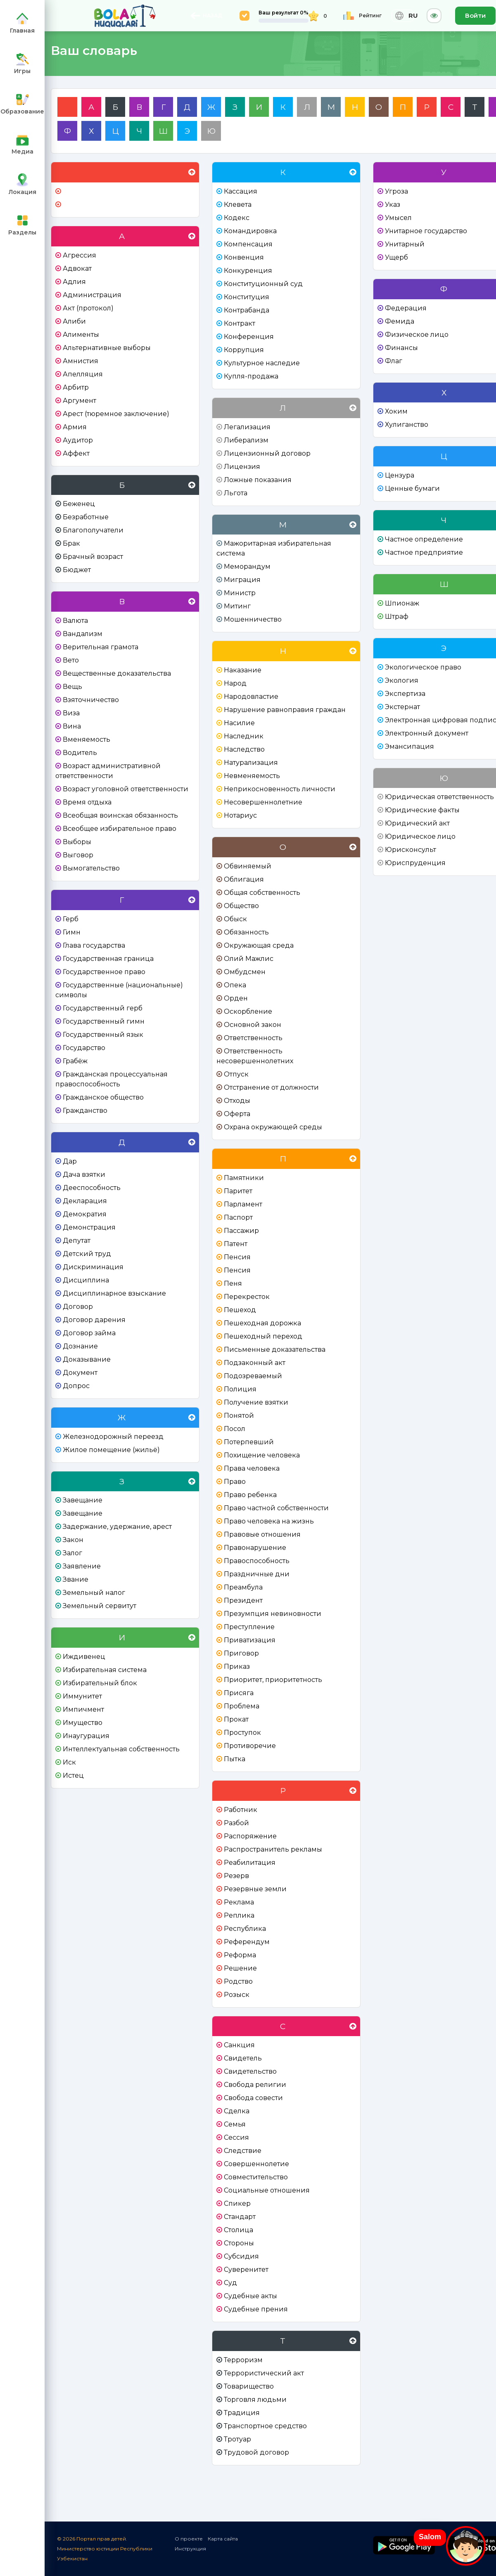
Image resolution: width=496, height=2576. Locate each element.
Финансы (401, 348)
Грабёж (75, 1061)
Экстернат (402, 707)
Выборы (77, 842)
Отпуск (236, 1074)
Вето (71, 660)
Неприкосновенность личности (279, 789)
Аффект (76, 453)
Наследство (244, 749)
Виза (71, 713)
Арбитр (76, 387)
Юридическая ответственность (439, 797)
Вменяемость (86, 739)
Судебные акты (250, 2296)
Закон (73, 1540)
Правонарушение (255, 1548)
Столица (238, 2230)
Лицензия (242, 467)
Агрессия (79, 255)
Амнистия (80, 361)
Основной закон (252, 1025)
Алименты (81, 334)
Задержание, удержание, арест (117, 1526)
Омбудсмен (245, 972)
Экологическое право (423, 667)
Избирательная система (105, 1670)
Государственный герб (102, 1008)
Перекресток (247, 1297)
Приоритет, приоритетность (273, 1680)
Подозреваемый (253, 1376)
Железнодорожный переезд (113, 1437)
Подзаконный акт (254, 1363)
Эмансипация (409, 746)
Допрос (76, 1386)
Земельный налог (94, 1593)
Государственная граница (108, 959)
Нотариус (240, 815)
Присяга (239, 1693)
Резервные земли (255, 1889)
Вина (72, 726)
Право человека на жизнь (269, 1521)
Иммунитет (82, 1696)
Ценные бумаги (412, 488)
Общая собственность (262, 893)
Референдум (247, 1942)
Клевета (238, 204)
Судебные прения (256, 2309)
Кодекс (236, 218)
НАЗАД (206, 15)
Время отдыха (87, 802)
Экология (401, 680)
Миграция (242, 580)
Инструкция (190, 2548)
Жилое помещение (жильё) (111, 1450)
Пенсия (237, 1257)
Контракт (239, 323)
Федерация (406, 308)
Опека (235, 985)
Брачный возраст (93, 557)
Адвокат (77, 268)
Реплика (239, 1915)
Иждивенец (84, 1657)
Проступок (242, 1732)
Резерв (236, 1876)
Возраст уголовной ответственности (125, 789)
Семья (235, 2124)
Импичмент (83, 1709)
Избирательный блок (100, 1683)
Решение (240, 1968)
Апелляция (83, 374)
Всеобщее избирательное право (119, 829)
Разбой (236, 1823)
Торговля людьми (255, 2399)
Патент (235, 1244)
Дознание (80, 1346)
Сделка (236, 2111)
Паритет (238, 1191)
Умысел (398, 218)
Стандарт (240, 2217)
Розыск (236, 1995)
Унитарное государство (426, 231)
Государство (84, 1048)
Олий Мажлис (248, 959)
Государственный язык (103, 1034)
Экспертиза (405, 694)
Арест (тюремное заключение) (116, 414)
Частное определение (424, 539)
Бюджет (77, 570)
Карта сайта (223, 2539)
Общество (241, 906)
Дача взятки (84, 1174)
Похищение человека (262, 1455)
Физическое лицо (417, 334)
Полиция (240, 1389)
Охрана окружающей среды (273, 1127)
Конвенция (244, 257)
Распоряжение (250, 1836)
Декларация (85, 1201)
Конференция (249, 337)
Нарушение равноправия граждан (285, 710)
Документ (80, 1373)
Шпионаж (402, 603)
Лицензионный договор (267, 453)
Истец (73, 1775)
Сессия (236, 2137)
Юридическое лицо (420, 836)
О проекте (189, 2539)
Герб (70, 919)
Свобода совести (253, 2098)
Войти (475, 15)
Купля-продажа (251, 376)
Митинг (237, 606)
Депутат (76, 1240)
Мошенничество (253, 619)
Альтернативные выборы (107, 348)
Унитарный (405, 244)
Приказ (237, 1666)
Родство (238, 1981)
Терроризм (243, 2360)
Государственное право (104, 972)
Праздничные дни (257, 1574)
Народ (235, 683)
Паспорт (238, 1217)
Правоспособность (257, 1561)
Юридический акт (417, 823)
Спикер (237, 2203)
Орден (236, 998)
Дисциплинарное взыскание (114, 1293)
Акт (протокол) (88, 308)
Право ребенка (250, 1495)
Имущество (82, 1723)
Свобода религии (255, 2085)
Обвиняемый (247, 866)
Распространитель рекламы (273, 1849)
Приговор (241, 1653)
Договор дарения (94, 1320)
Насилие (239, 723)
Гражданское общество (103, 1097)
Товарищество (249, 2386)
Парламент (243, 1204)
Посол (234, 1429)
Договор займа (89, 1333)
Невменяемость (252, 776)
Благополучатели (93, 530)
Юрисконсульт (410, 850)
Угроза (396, 191)
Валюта (75, 620)
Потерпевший (249, 1442)
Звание (75, 1579)
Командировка (250, 231)
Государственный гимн (104, 1021)
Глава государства (94, 945)
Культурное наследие (262, 363)
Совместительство (256, 2177)
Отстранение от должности (271, 1087)
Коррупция (244, 350)
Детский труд (87, 1254)
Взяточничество (91, 700)
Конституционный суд (263, 284)
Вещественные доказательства (117, 673)
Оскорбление (248, 1011)
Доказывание (87, 1359)
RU (402, 16)
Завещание (82, 1500)
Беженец (79, 504)
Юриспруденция (415, 863)
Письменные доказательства (274, 1349)
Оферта (237, 1114)
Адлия (74, 282)
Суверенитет (246, 2269)
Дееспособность (92, 1188)
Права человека (252, 1468)
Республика (245, 1929)
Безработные (86, 517)
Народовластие (251, 696)
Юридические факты (422, 810)
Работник (240, 1810)
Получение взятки (256, 1402)
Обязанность (246, 932)
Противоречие (250, 1746)
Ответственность (253, 1038)
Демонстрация (89, 1227)
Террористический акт (264, 2373)
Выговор (78, 855)
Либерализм (246, 440)
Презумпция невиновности (272, 1614)
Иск (69, 1762)
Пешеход (240, 1310)
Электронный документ (426, 733)
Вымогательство (91, 868)
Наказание (242, 670)
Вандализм (82, 634)
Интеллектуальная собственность (121, 1749)
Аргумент (79, 400)
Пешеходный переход (263, 1336)
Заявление (82, 1566)
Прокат (236, 1719)
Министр (240, 593)
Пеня (233, 1283)
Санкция (239, 2045)
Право (235, 1482)
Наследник (243, 736)
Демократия (85, 1214)
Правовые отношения (262, 1534)
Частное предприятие (424, 552)
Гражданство (85, 1110)
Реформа (240, 1955)
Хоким (396, 411)
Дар (70, 1161)
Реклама (239, 1902)
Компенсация (248, 244)
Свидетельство (250, 2071)
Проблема (241, 1706)
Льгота (235, 493)
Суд (230, 2283)
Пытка (234, 1759)
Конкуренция (248, 270)
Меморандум (247, 566)
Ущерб (396, 257)
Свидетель (243, 2058)
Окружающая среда (259, 945)
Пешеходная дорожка (262, 1323)
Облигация (244, 879)
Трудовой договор (256, 2452)
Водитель (80, 753)
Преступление (249, 1627)
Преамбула (243, 1587)
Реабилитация (249, 1862)
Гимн (72, 932)
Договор (78, 1306)
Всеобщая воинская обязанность (120, 815)
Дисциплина (86, 1280)
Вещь (72, 687)
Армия (75, 427)
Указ (392, 204)
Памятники (244, 1178)
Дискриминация (93, 1267)
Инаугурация (86, 1736)
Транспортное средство (265, 2426)
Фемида (399, 321)
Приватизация (249, 1640)
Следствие (242, 2151)
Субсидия (241, 2256)
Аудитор (78, 440)
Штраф (396, 616)
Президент (243, 1600)
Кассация (240, 191)
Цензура (399, 475)
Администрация (92, 295)
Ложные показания (258, 480)
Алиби (74, 321)
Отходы (237, 1101)
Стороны (239, 2243)
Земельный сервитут (99, 1606)
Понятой (239, 1415)
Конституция (246, 297)
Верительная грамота (100, 647)
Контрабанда (246, 310)
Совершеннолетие (256, 2164)
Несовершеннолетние (263, 802)
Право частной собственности (276, 1508)
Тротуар (237, 2439)
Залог (72, 1553)
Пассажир (241, 1231)
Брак (71, 543)
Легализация (247, 427)
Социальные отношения (267, 2190)
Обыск (235, 919)
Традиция (242, 2413)
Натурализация (251, 762)
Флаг (393, 361)
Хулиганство (406, 424)
